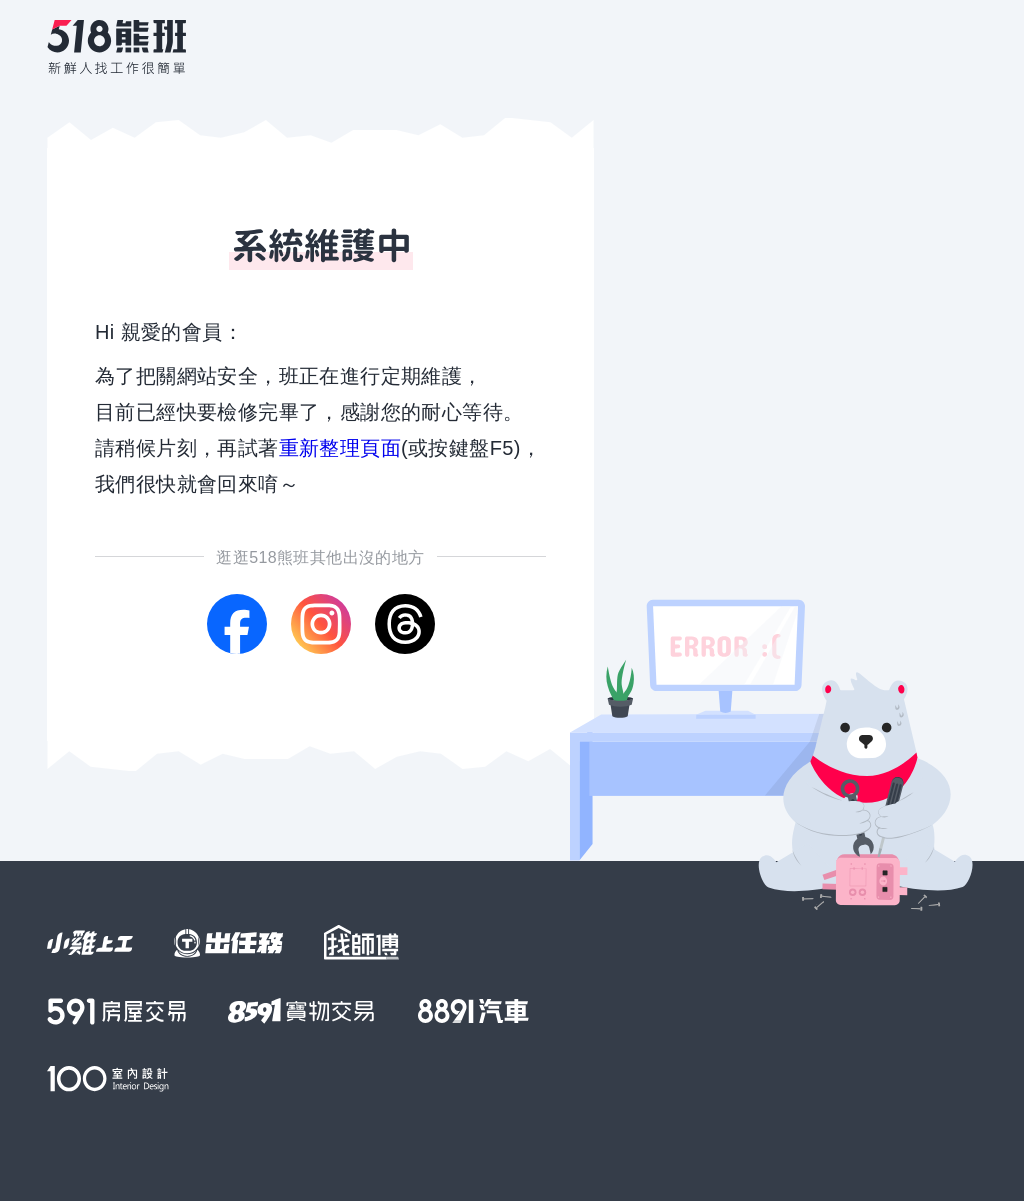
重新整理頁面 (340, 448)
